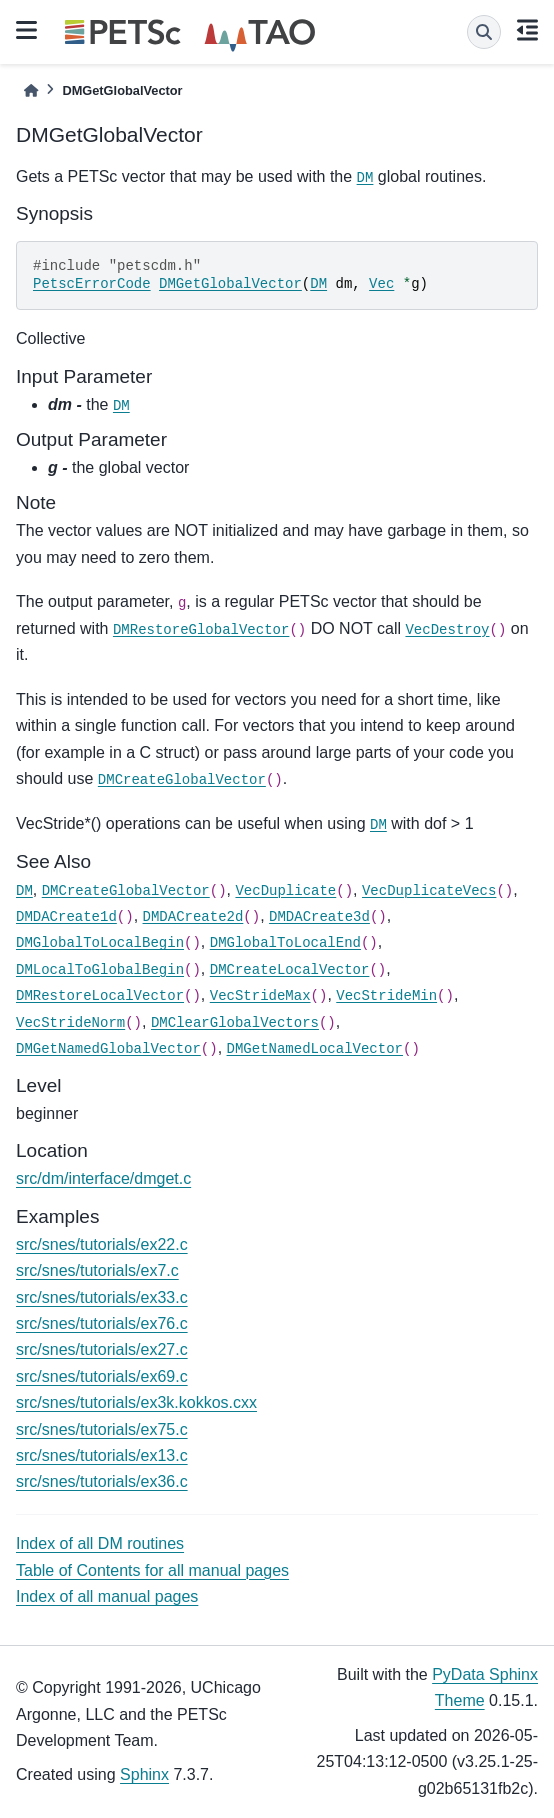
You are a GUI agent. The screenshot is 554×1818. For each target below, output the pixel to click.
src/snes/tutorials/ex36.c (102, 1481)
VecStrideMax (260, 996)
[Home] (31, 90)
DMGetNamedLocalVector (315, 1049)
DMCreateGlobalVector (182, 780)
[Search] (484, 32)
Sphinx (144, 1774)
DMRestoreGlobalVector (201, 630)
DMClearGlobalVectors (235, 1023)
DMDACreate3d (319, 917)
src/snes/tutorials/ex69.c (102, 1376)
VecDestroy (447, 630)
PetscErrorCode (92, 284)
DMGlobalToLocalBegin (100, 943)
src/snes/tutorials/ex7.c (97, 1270)
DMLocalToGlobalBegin (100, 970)
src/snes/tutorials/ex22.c (102, 1244)
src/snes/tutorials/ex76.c (102, 1323)
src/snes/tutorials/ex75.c (102, 1429)
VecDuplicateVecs (429, 891)
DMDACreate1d (66, 917)
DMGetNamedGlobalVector (108, 1049)
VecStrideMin (386, 996)
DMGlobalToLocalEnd (285, 943)
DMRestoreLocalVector (100, 996)
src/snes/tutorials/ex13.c (102, 1455)
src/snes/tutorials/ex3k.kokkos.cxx (136, 1402)
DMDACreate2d (193, 917)
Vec (381, 284)
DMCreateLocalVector (290, 970)
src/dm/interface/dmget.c (103, 1178)
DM (365, 178)
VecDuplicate (285, 891)
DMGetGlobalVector (230, 284)
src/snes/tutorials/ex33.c (102, 1297)
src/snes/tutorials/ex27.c (102, 1349)
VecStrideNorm (70, 1023)
